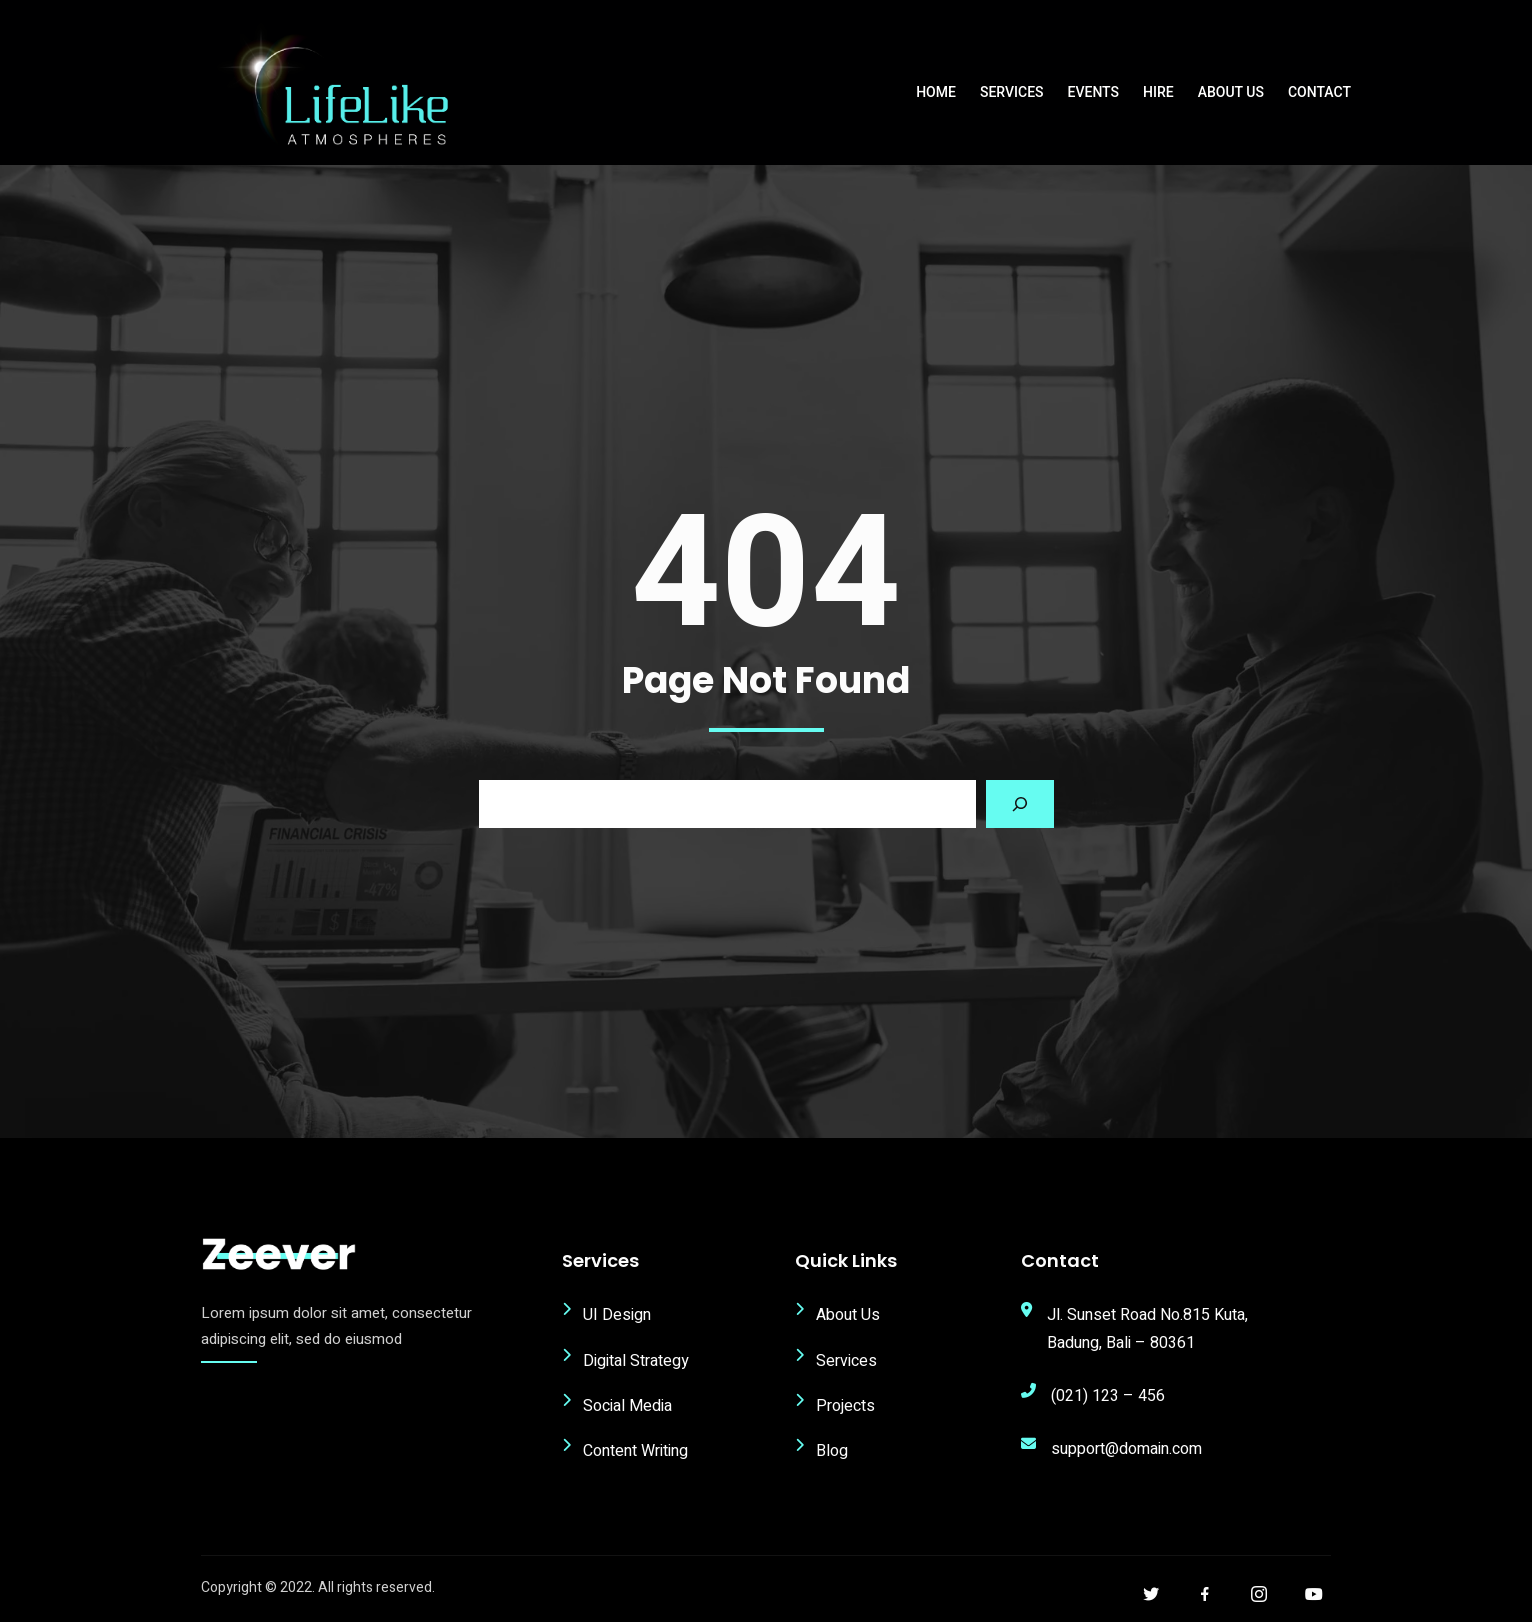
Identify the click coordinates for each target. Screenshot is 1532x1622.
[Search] (1020, 804)
